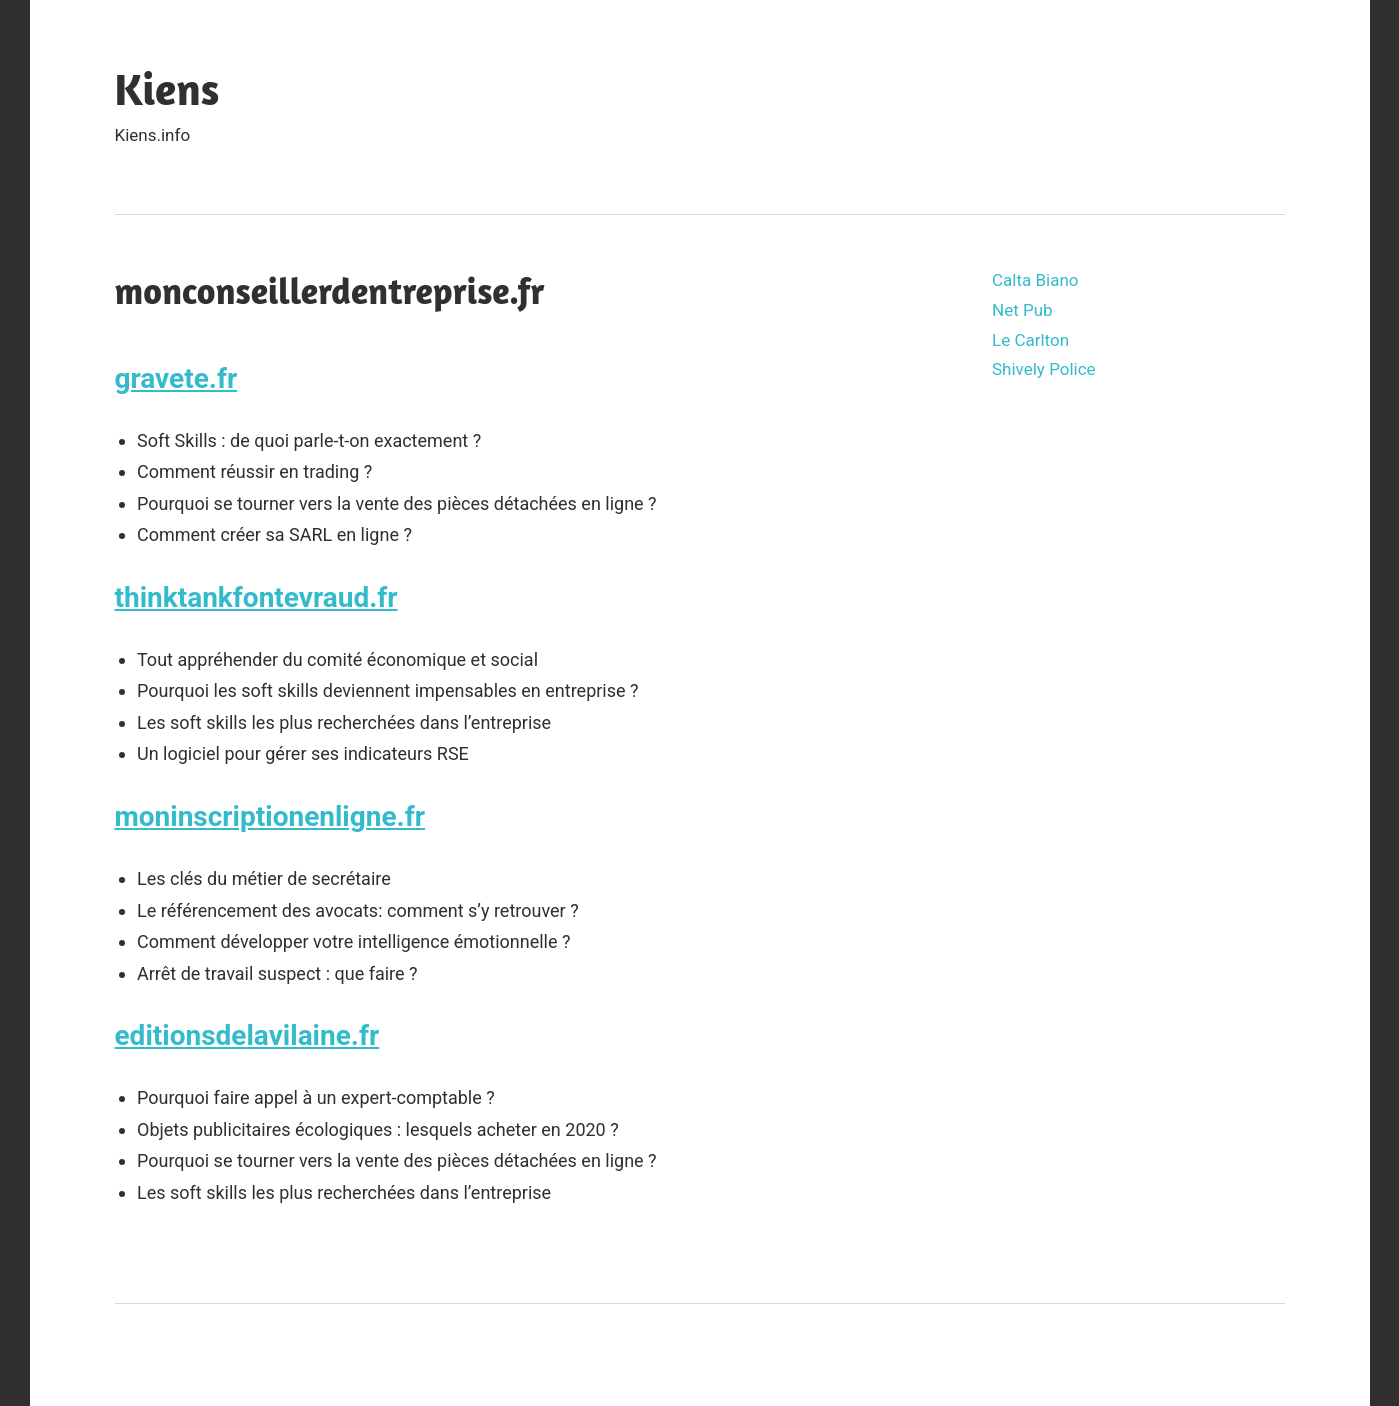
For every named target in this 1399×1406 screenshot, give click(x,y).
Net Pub (1022, 310)
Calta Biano (1035, 280)
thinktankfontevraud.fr (256, 597)
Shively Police (1044, 369)
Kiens (167, 88)
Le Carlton (1030, 340)
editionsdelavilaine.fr (247, 1035)
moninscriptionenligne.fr (270, 816)
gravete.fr (176, 378)
